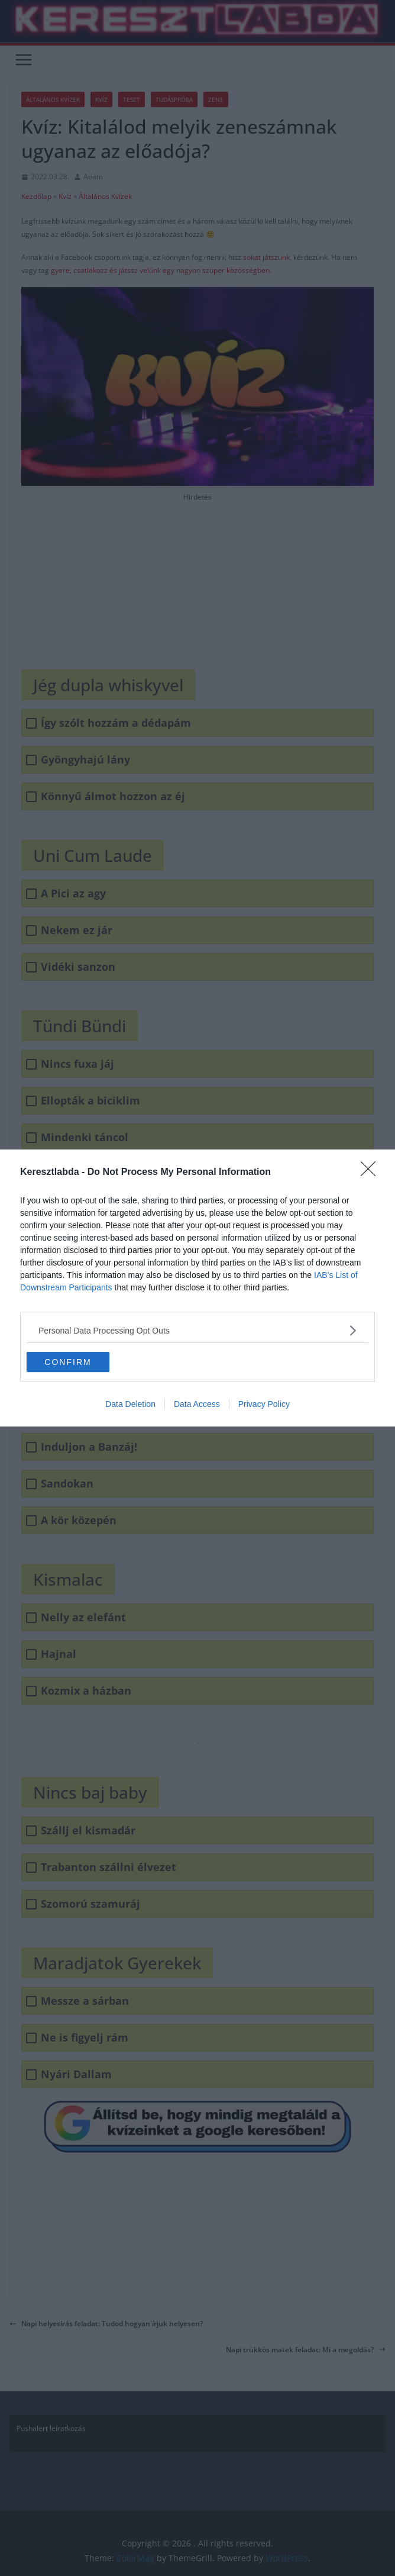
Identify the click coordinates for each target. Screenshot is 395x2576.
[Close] (372, 1172)
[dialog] (197, 1288)
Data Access (197, 1404)
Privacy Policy (264, 1404)
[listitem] (197, 1330)
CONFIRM (67, 1362)
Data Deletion (130, 1404)
